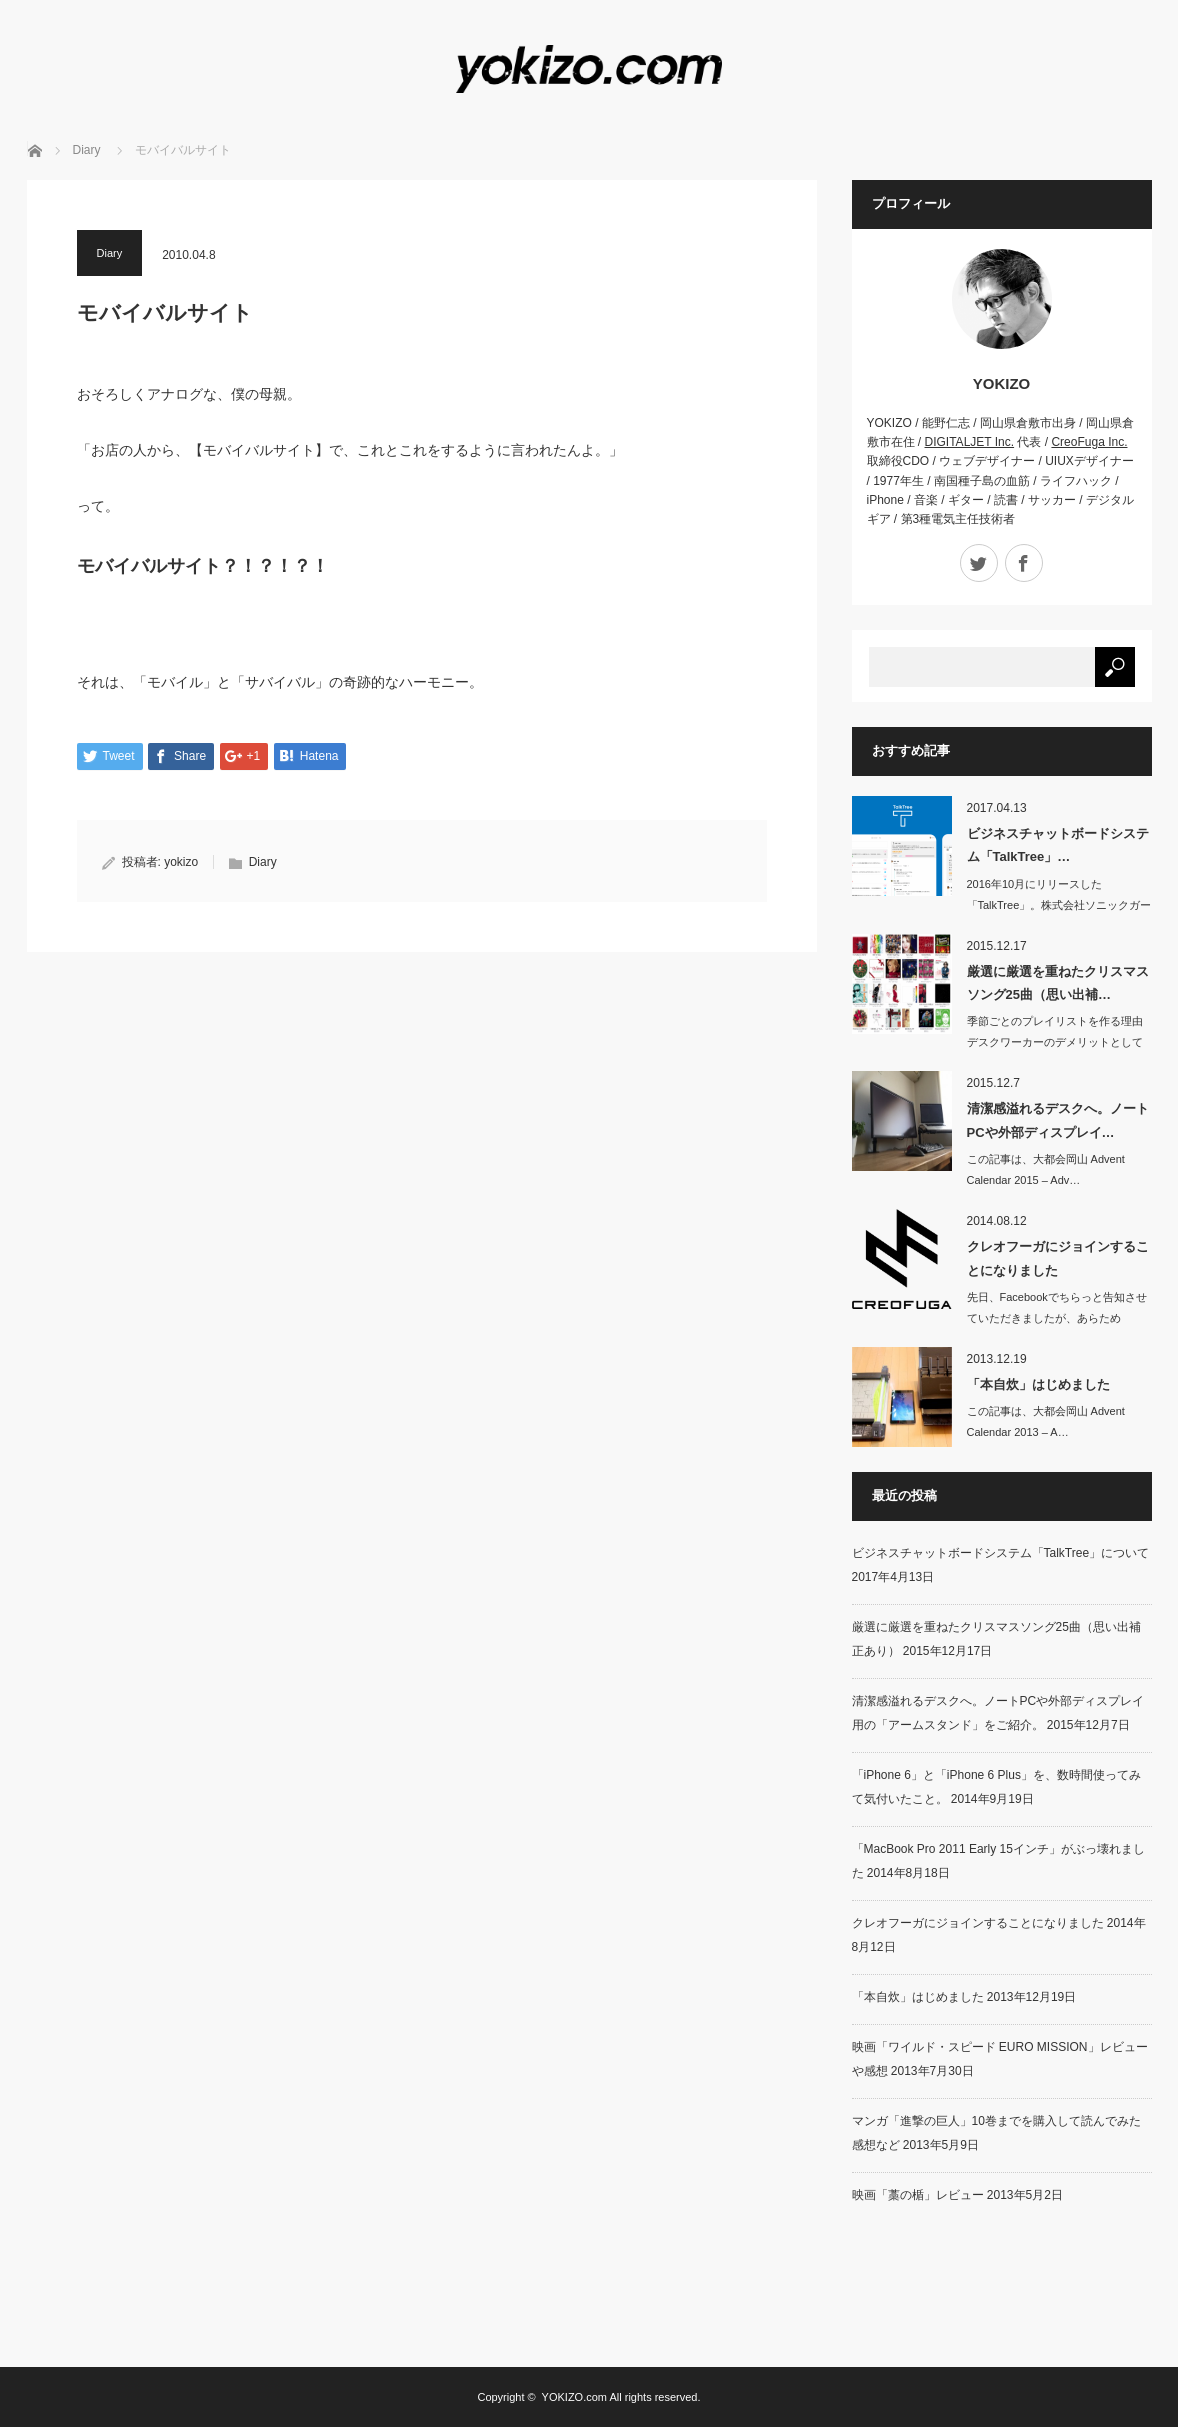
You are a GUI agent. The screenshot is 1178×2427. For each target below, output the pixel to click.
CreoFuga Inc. (1089, 442)
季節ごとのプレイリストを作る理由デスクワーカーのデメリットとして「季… (1055, 1042)
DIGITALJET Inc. (970, 442)
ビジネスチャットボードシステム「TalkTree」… (1058, 845)
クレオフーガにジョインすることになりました (1058, 1258)
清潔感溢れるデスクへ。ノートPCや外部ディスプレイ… (1058, 1120)
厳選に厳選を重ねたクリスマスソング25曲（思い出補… (1058, 983)
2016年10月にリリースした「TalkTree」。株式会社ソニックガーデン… (1059, 905)
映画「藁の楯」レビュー (918, 2195)
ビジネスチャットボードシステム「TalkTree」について (1001, 1553)
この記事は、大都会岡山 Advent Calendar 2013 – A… (1046, 1421)
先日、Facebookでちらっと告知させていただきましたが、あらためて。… (1057, 1318)
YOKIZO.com (574, 2397)
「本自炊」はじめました (1038, 1384)
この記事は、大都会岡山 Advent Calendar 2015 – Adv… (1046, 1169)
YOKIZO (1002, 383)
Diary (87, 150)
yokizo (181, 862)
